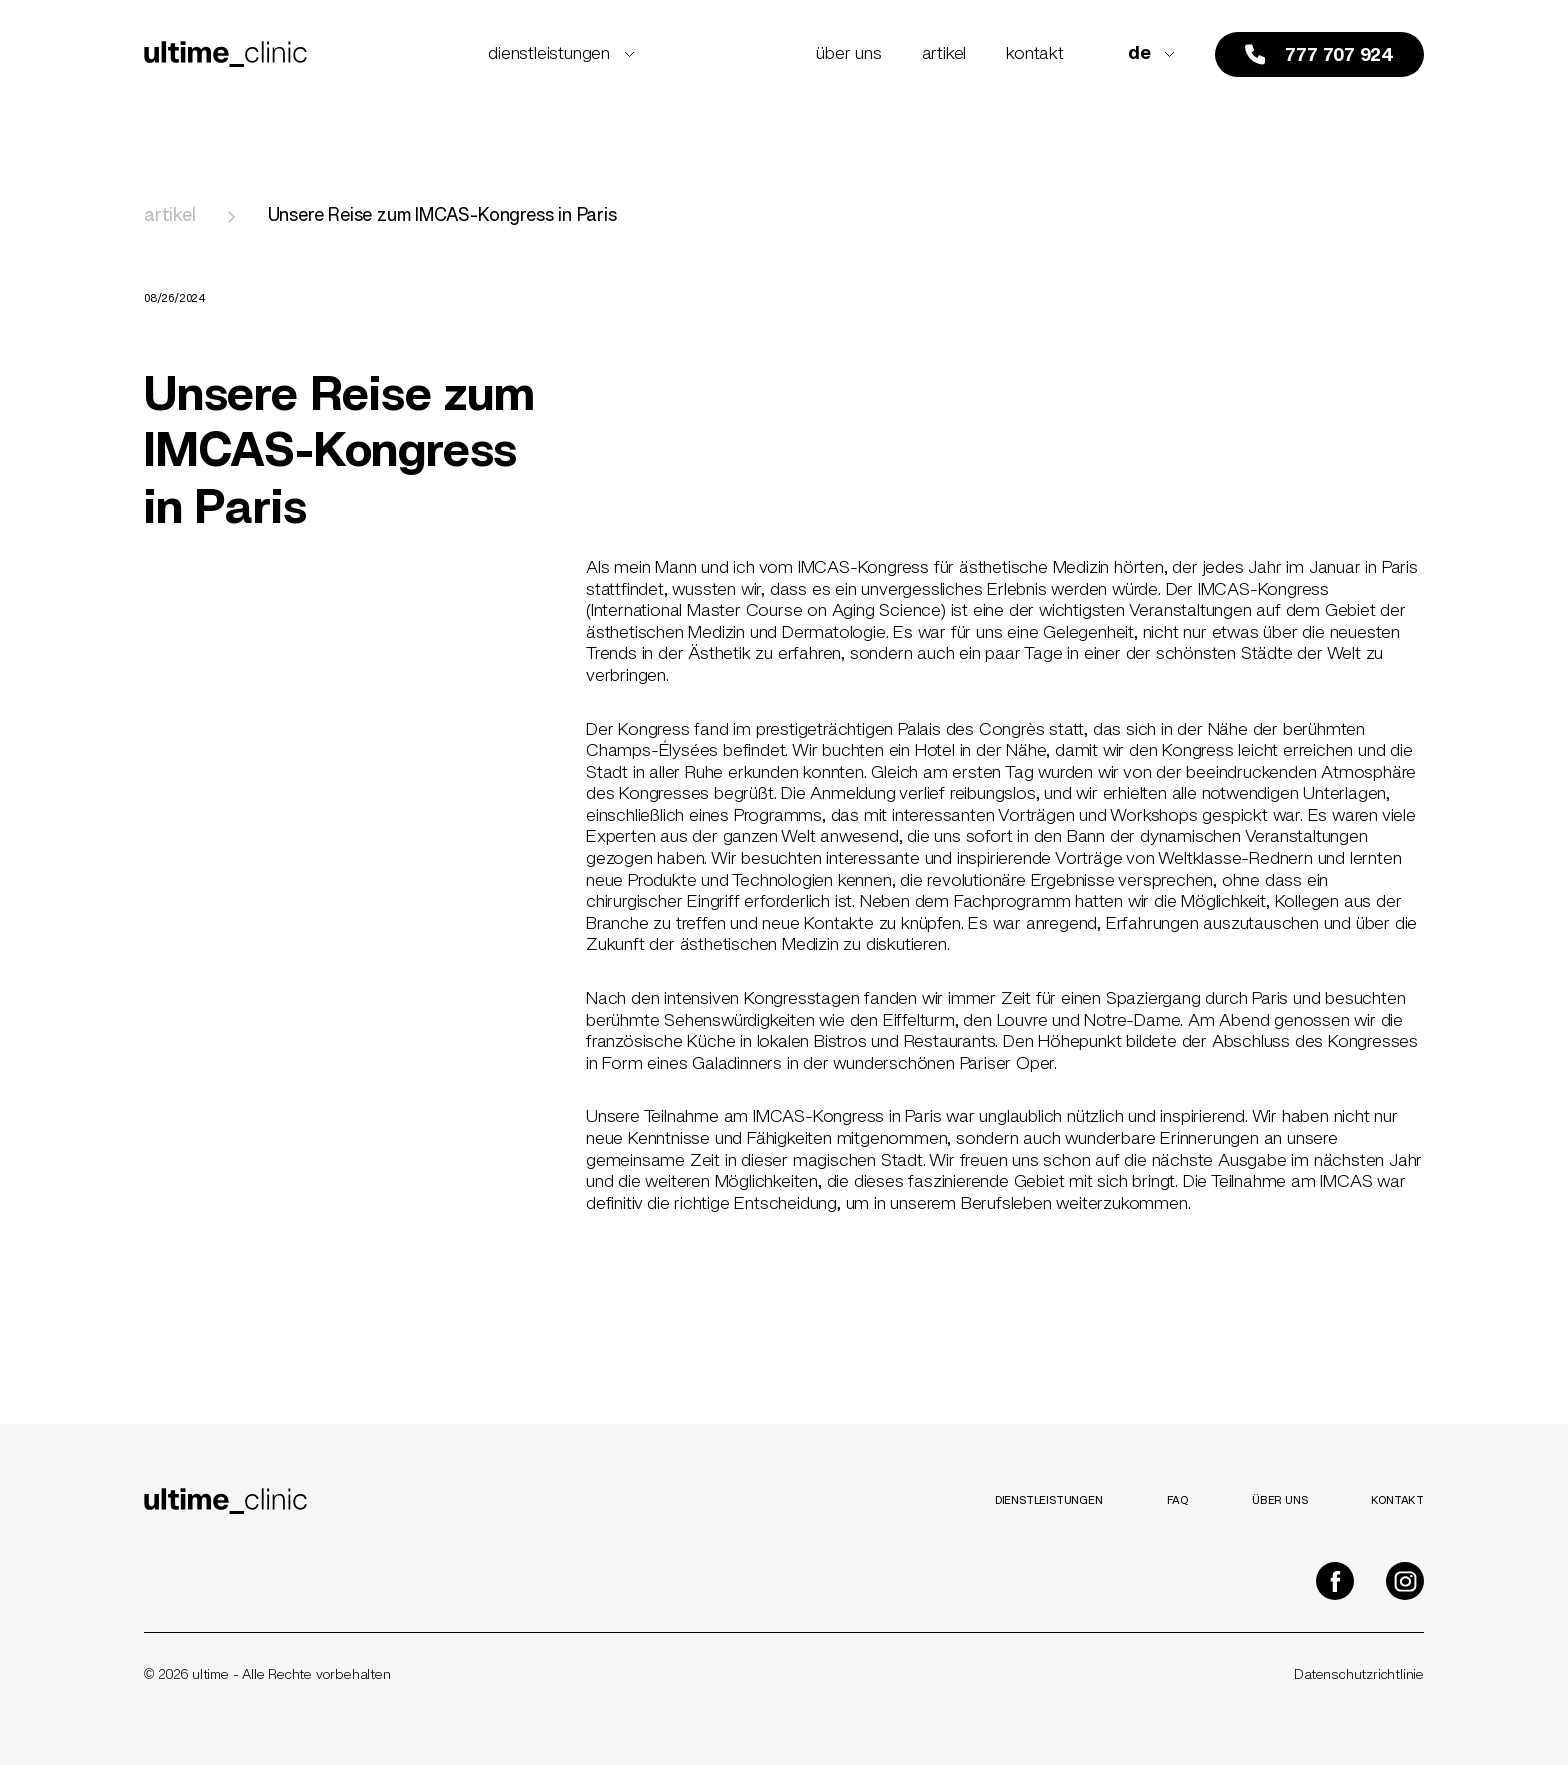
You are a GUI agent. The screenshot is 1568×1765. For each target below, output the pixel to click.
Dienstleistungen (561, 54)
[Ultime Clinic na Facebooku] (1335, 1581)
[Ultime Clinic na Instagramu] (1405, 1581)
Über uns (848, 54)
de (1152, 54)
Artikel (944, 54)
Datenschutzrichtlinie (1359, 1675)
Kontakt (1035, 54)
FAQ (1177, 1500)
